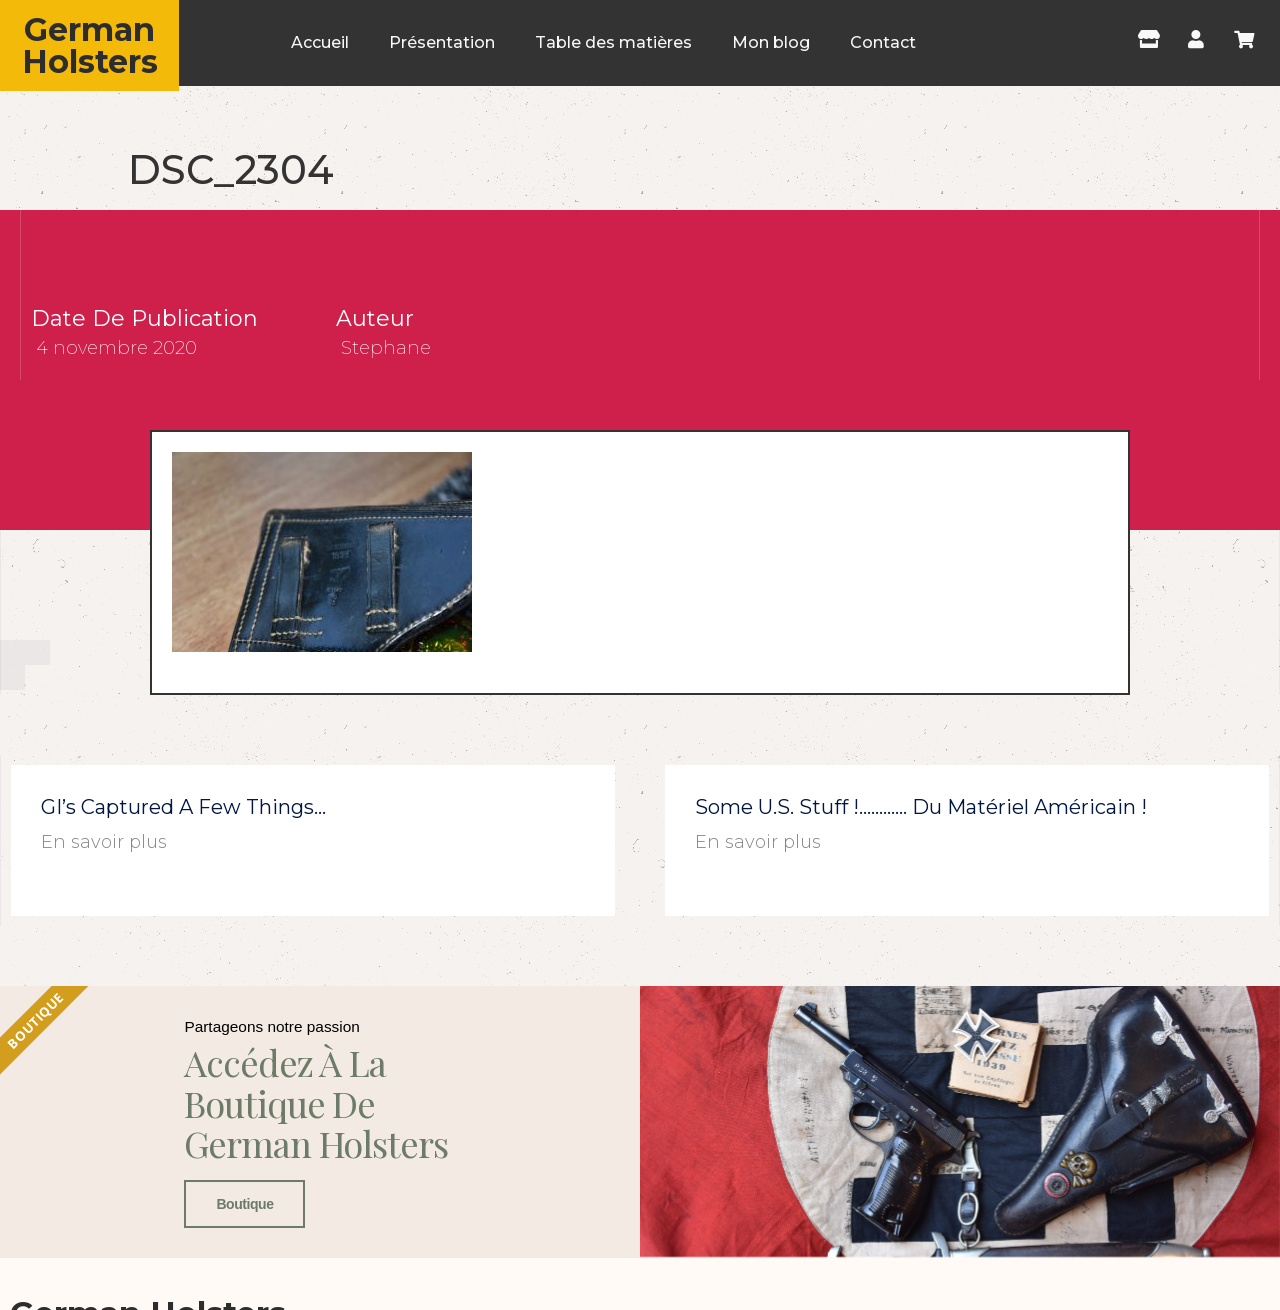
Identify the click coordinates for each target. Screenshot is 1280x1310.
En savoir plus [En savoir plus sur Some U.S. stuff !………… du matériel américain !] (758, 842)
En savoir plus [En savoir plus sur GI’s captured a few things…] (104, 842)
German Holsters (90, 45)
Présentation (442, 42)
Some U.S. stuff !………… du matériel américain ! (921, 807)
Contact (883, 42)
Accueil (320, 42)
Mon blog (771, 42)
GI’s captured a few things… (183, 807)
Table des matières (613, 42)
